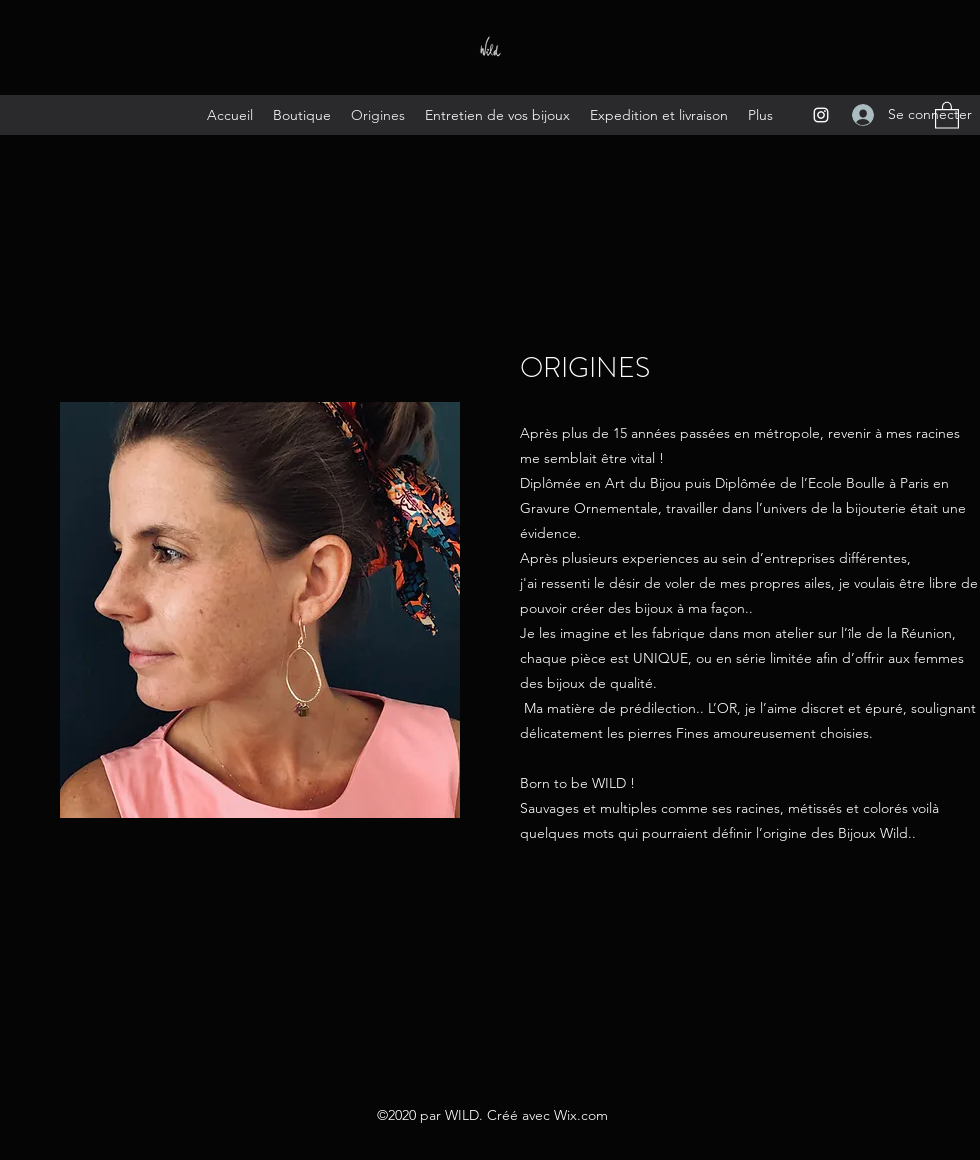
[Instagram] (821, 115)
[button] (947, 114)
